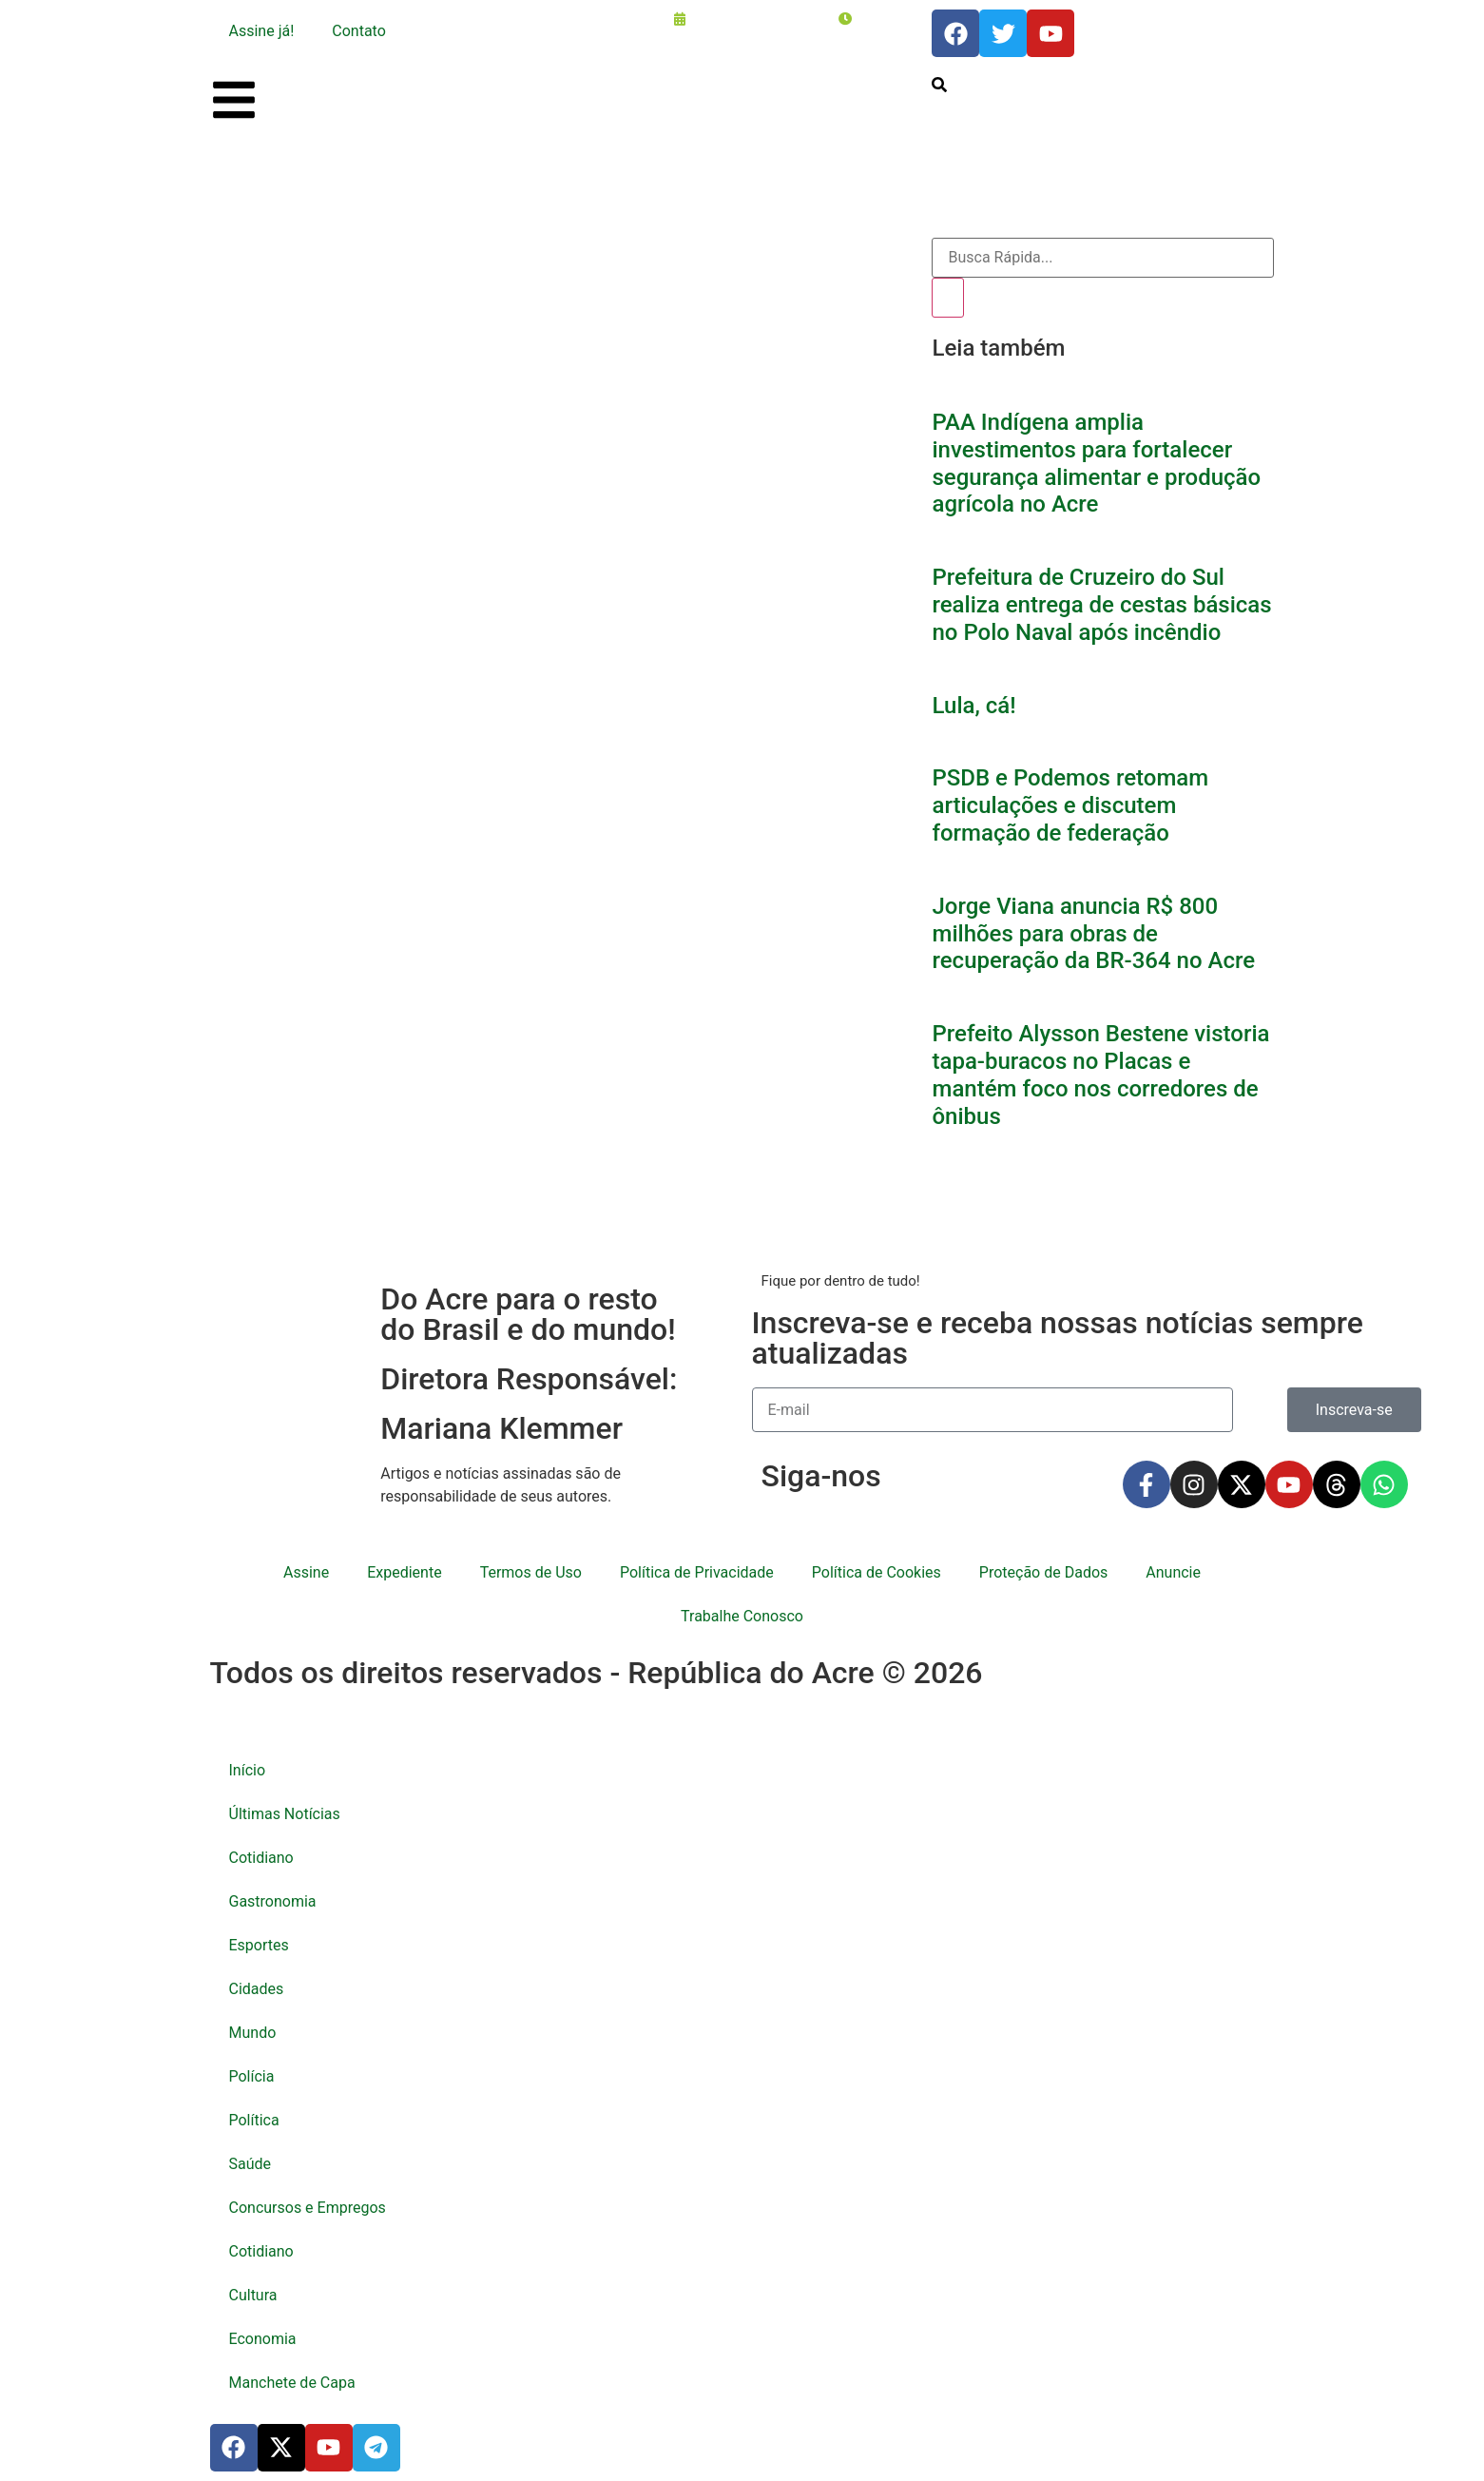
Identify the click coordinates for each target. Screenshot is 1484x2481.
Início (247, 1770)
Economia (263, 2339)
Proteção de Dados (1043, 1572)
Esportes (259, 1945)
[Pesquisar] (948, 298)
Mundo (253, 2033)
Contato (359, 31)
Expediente (404, 1572)
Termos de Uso (531, 1572)
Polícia (252, 2076)
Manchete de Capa (292, 2383)
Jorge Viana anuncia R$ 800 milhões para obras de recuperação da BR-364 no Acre (1093, 934)
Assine (306, 1572)
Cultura (253, 2295)
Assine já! (262, 31)
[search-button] (939, 84)
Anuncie (1173, 1572)
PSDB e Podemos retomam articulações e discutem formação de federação (1070, 805)
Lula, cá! (973, 705)
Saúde (250, 2164)
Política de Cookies (876, 1572)
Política (254, 2120)
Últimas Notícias (284, 1814)
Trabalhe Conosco (742, 1616)
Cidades (256, 1989)
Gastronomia (273, 1901)
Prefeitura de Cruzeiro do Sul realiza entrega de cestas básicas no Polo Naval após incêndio (1101, 605)
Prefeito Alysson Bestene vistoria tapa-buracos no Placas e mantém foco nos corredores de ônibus (1100, 1074)
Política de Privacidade (697, 1572)
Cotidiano (261, 1858)
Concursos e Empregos (307, 2208)
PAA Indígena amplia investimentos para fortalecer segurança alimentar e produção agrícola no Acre (1096, 463)
